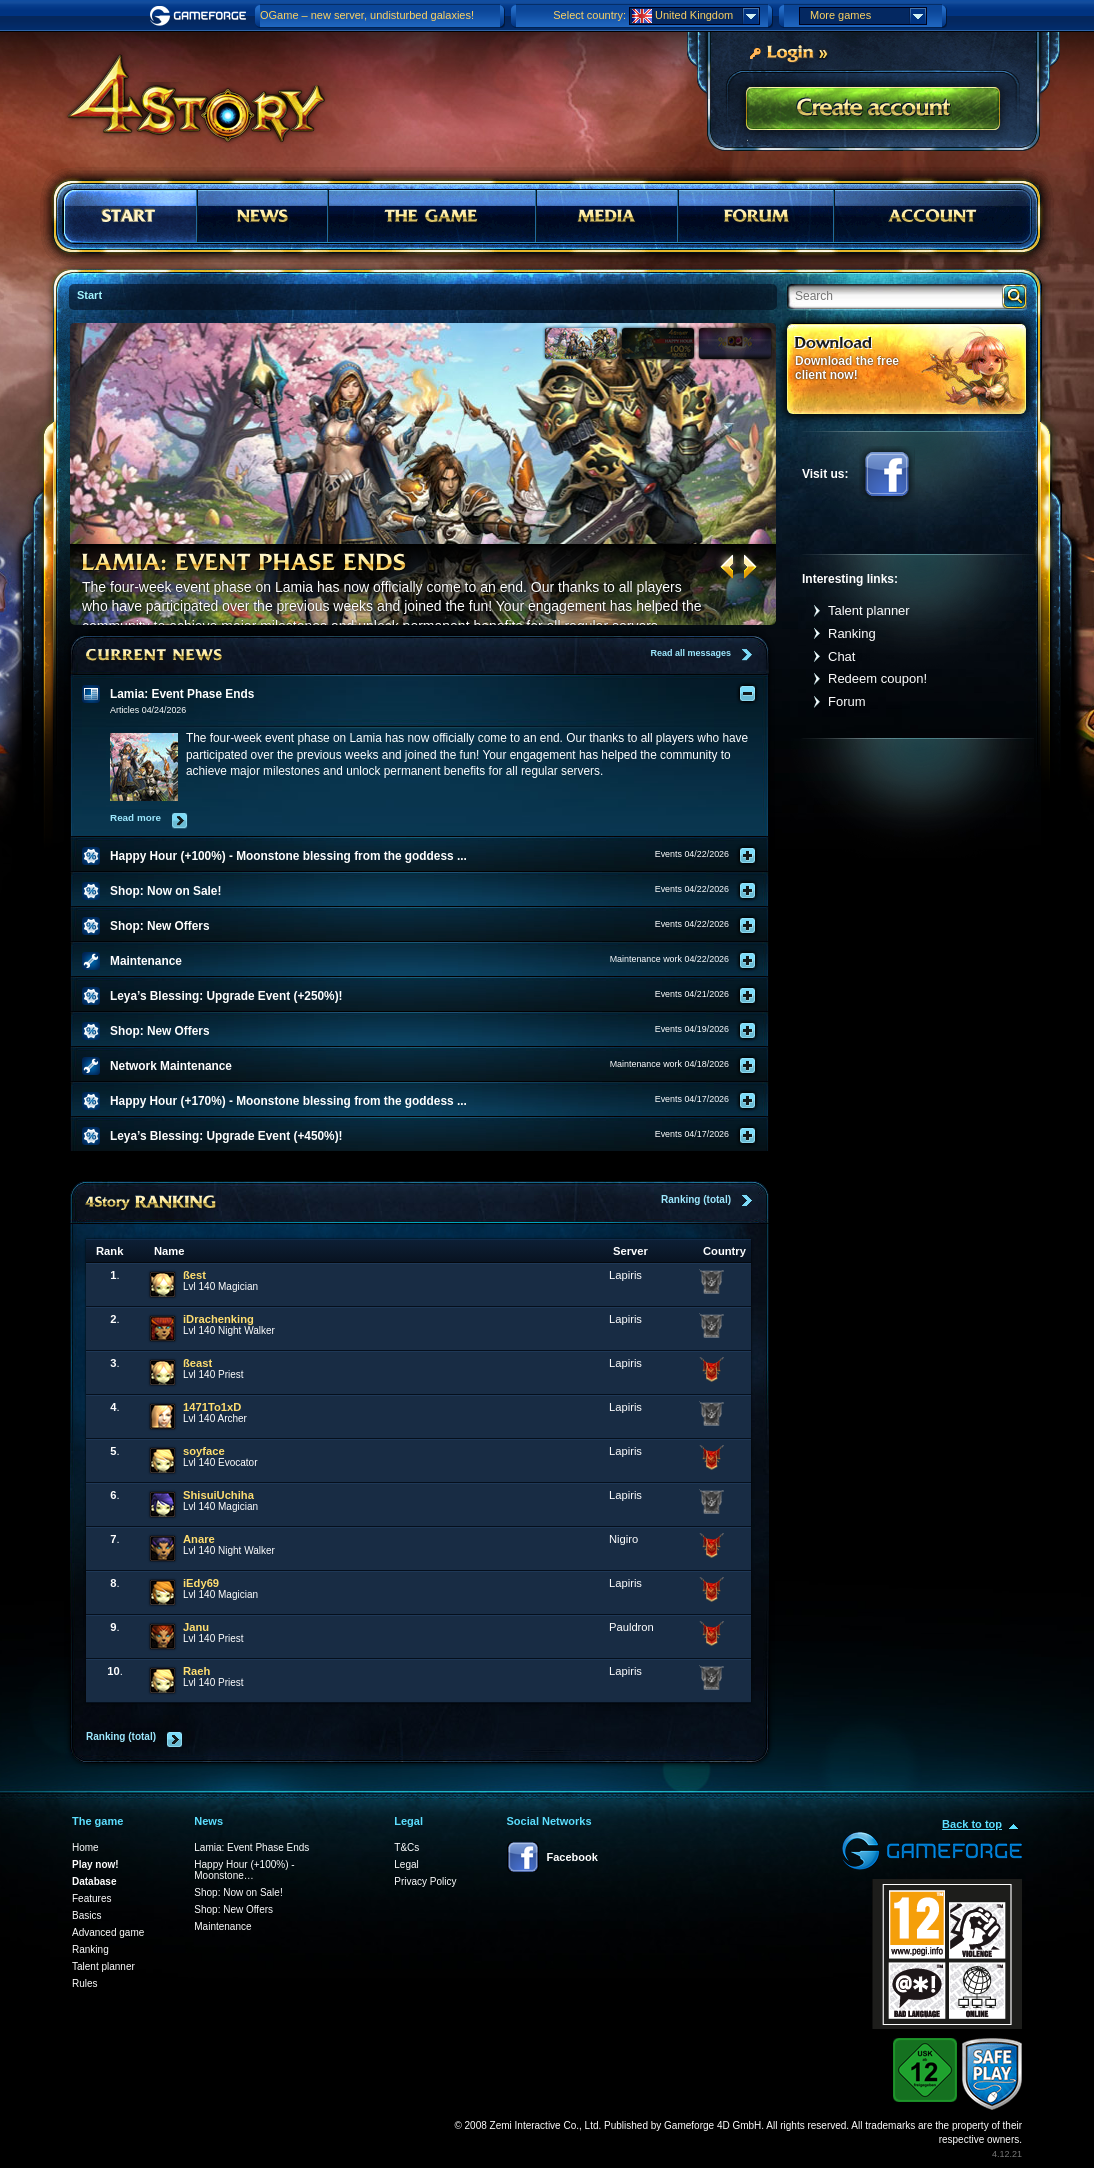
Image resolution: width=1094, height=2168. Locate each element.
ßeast (197, 1363)
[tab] (432, 694)
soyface (204, 1451)
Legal (406, 1864)
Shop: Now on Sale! (238, 1892)
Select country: (589, 15)
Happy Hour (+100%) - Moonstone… (244, 1870)
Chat (841, 656)
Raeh (196, 1671)
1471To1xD (212, 1407)
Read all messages (690, 653)
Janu (196, 1627)
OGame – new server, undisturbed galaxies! (367, 15)
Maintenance (222, 1926)
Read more (135, 817)
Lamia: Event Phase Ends (251, 1847)
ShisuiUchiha (218, 1495)
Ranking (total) (696, 1199)
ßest (194, 1275)
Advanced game (108, 1932)
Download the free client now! (847, 367)
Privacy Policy (425, 1881)
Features (91, 1898)
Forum (847, 701)
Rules (85, 1983)
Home (85, 1847)
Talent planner (869, 610)
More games (868, 16)
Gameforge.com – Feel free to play (201, 16)
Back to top (972, 1824)
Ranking (852, 633)
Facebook (887, 474)
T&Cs (406, 1847)
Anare (199, 1539)
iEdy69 (201, 1583)
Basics (86, 1915)
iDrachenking (218, 1319)
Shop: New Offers (233, 1909)
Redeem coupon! (877, 678)
